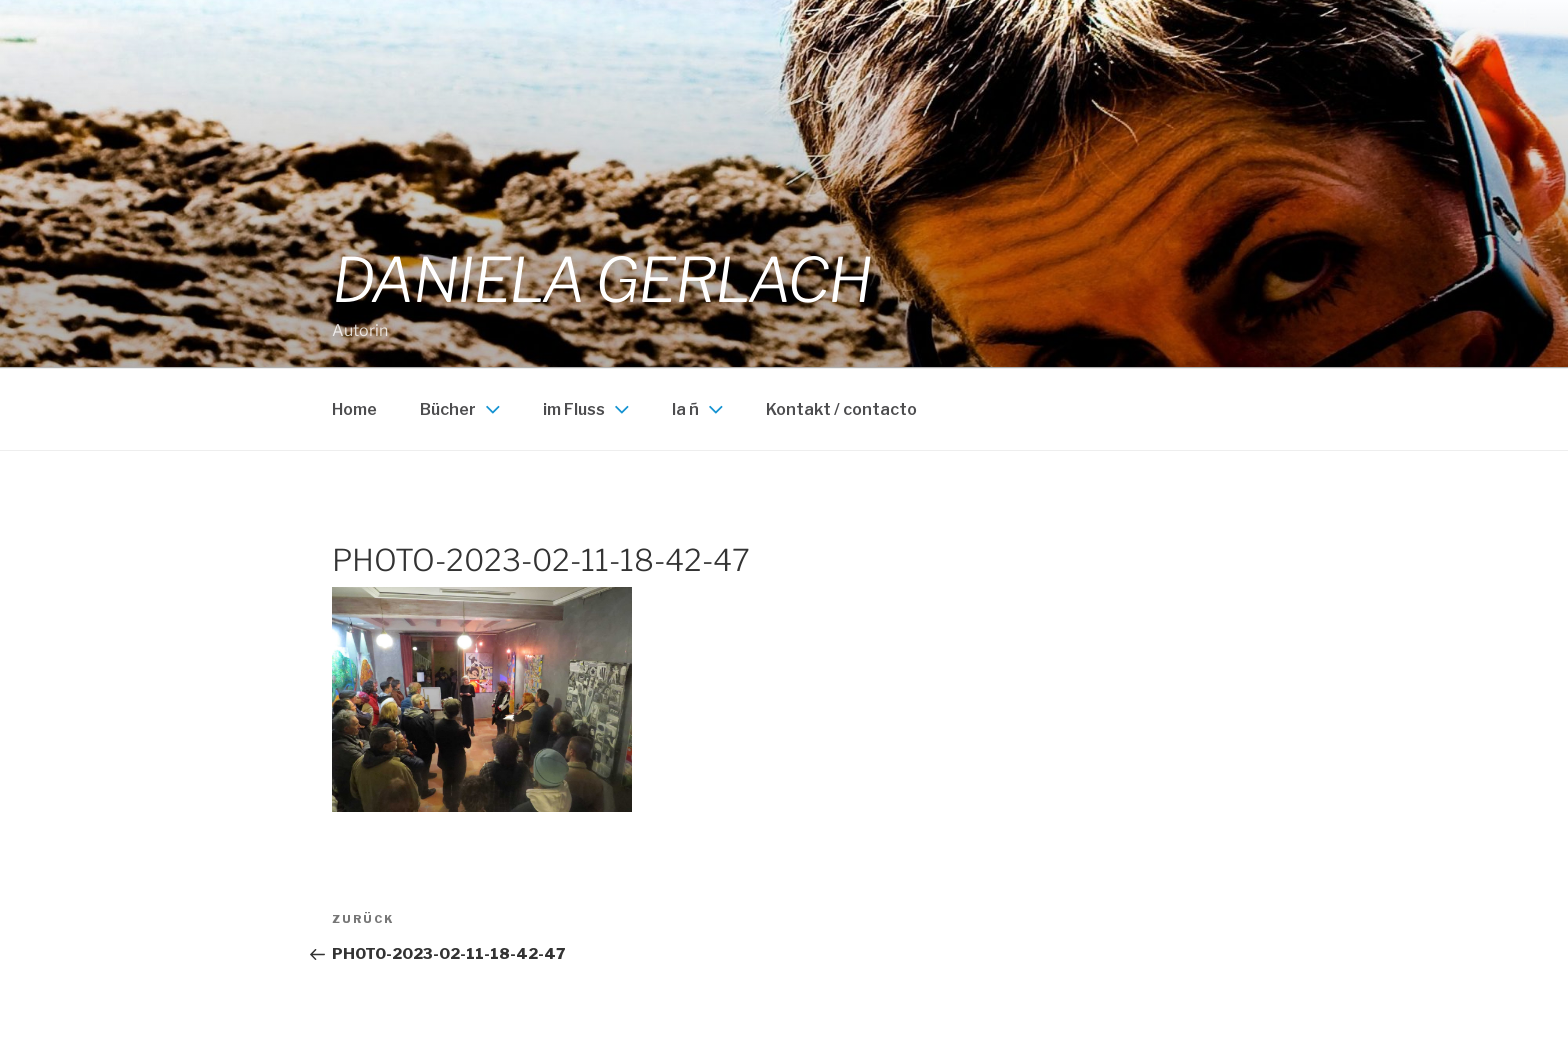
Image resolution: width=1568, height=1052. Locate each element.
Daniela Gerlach (601, 280)
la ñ (700, 409)
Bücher (462, 409)
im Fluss (588, 409)
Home (354, 409)
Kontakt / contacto (841, 409)
